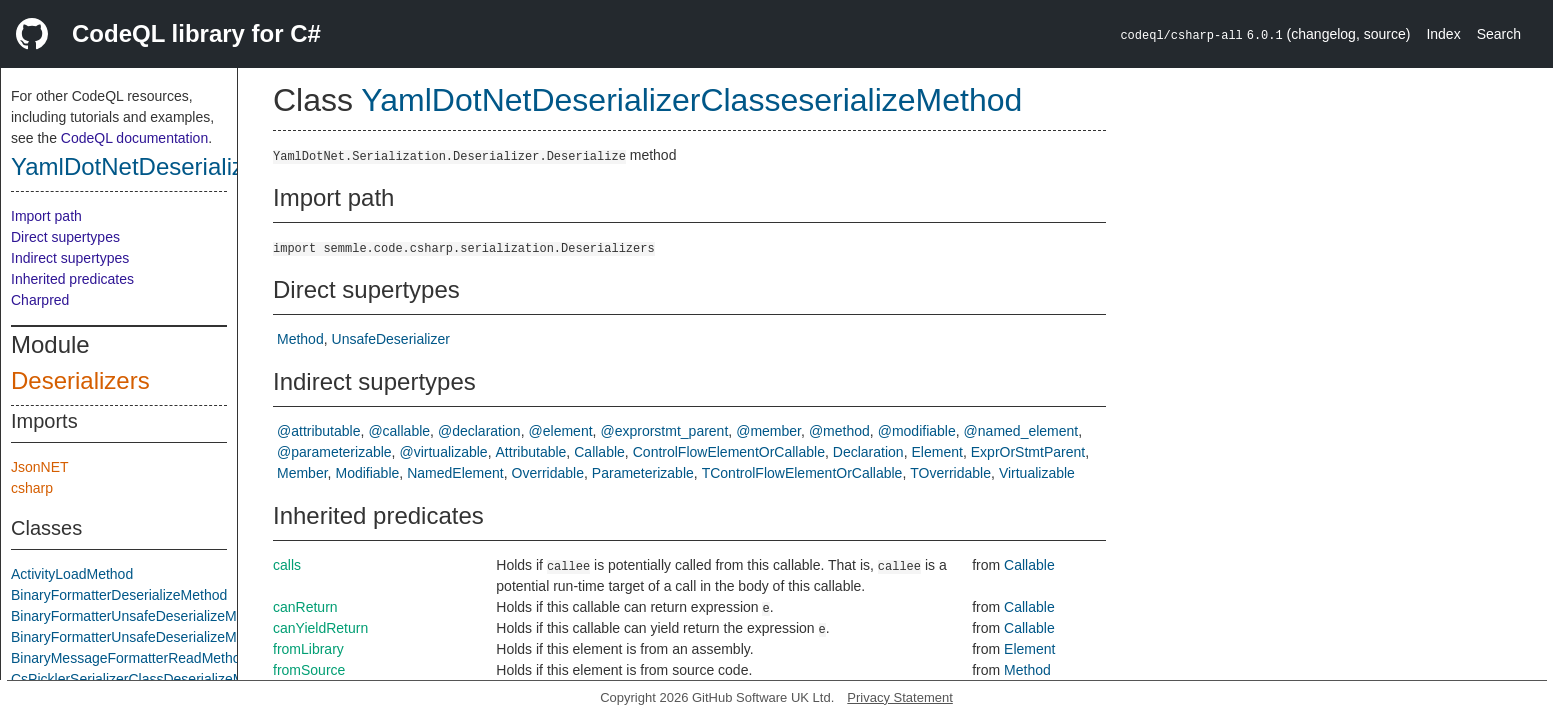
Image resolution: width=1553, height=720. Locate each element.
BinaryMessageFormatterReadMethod (129, 658)
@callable (399, 431)
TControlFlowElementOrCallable (802, 473)
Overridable (548, 473)
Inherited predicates (72, 279)
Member (302, 473)
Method (300, 339)
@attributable (318, 431)
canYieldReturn (320, 628)
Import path (46, 216)
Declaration (868, 452)
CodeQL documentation (134, 138)
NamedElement (455, 473)
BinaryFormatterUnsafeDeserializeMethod (141, 616)
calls (287, 565)
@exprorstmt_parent (664, 431)
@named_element (1021, 431)
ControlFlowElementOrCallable (729, 452)
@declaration (479, 431)
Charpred (40, 300)
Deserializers (80, 380)
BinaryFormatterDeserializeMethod (119, 595)
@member (768, 431)
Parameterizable (643, 473)
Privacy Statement (900, 697)
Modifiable (367, 473)
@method (839, 431)
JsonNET (40, 467)
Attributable (531, 452)
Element (937, 452)
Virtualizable (1037, 473)
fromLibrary (308, 649)
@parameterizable (334, 452)
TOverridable (950, 473)
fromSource (309, 670)
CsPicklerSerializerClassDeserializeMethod (145, 679)
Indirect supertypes (70, 258)
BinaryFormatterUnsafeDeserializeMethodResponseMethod (196, 637)
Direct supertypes (65, 237)
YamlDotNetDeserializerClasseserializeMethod (691, 100)
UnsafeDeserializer (391, 339)
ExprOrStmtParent (1028, 452)
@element (561, 431)
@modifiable (917, 431)
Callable (599, 452)
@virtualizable (444, 452)
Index (1443, 34)
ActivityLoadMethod (72, 574)
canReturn (305, 607)
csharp (32, 488)
